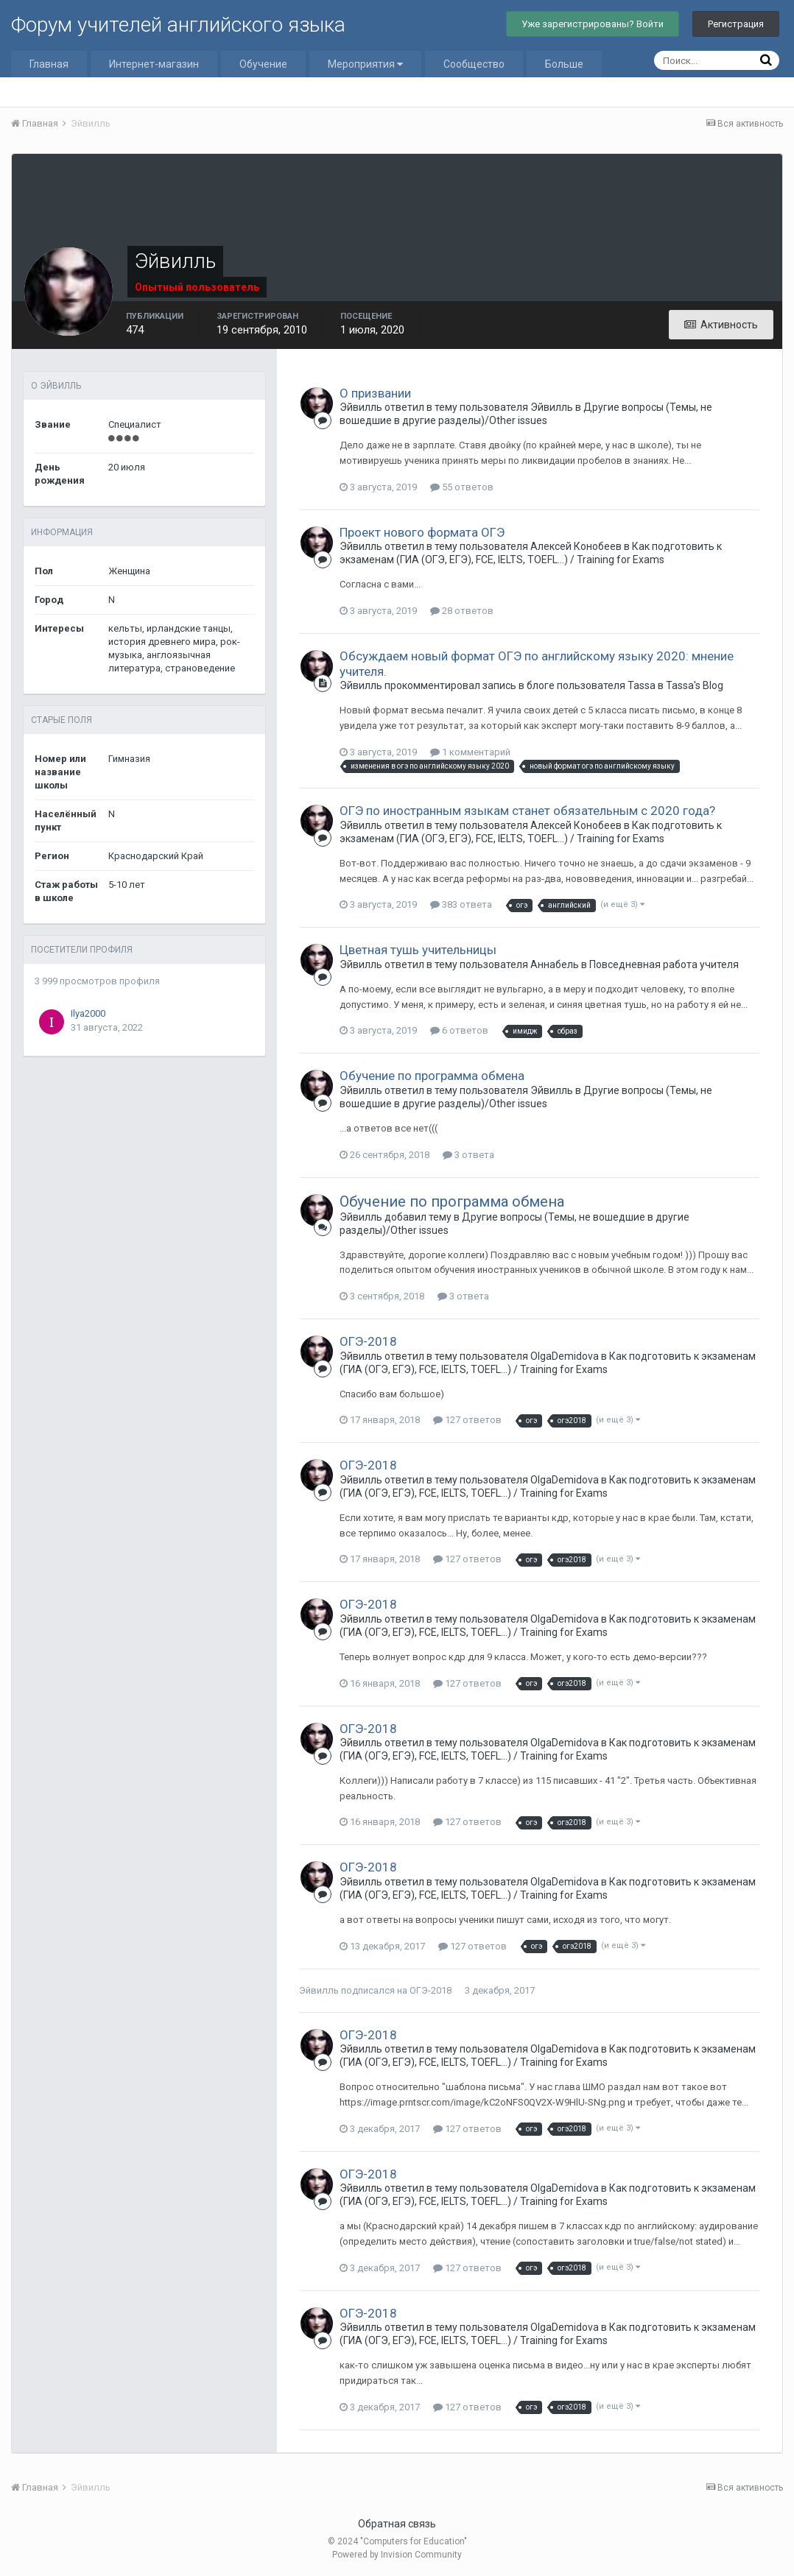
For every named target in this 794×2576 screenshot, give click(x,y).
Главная (48, 64)
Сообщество (474, 64)
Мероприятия (365, 64)
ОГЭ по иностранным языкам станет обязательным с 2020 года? (527, 810)
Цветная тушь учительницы (418, 949)
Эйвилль (319, 1990)
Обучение (263, 64)
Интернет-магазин (154, 64)
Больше (564, 64)
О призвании (375, 393)
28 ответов (461, 610)
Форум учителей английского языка (178, 25)
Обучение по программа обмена (432, 1075)
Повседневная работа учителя (664, 964)
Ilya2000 (88, 1013)
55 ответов (461, 487)
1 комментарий (470, 752)
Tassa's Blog (694, 685)
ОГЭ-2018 (368, 1341)
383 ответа (461, 904)
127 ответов (467, 1419)
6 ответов (459, 1030)
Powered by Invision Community (397, 2554)
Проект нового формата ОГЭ (422, 532)
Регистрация (736, 23)
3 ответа (468, 1154)
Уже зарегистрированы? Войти (592, 23)
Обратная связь (397, 2524)
